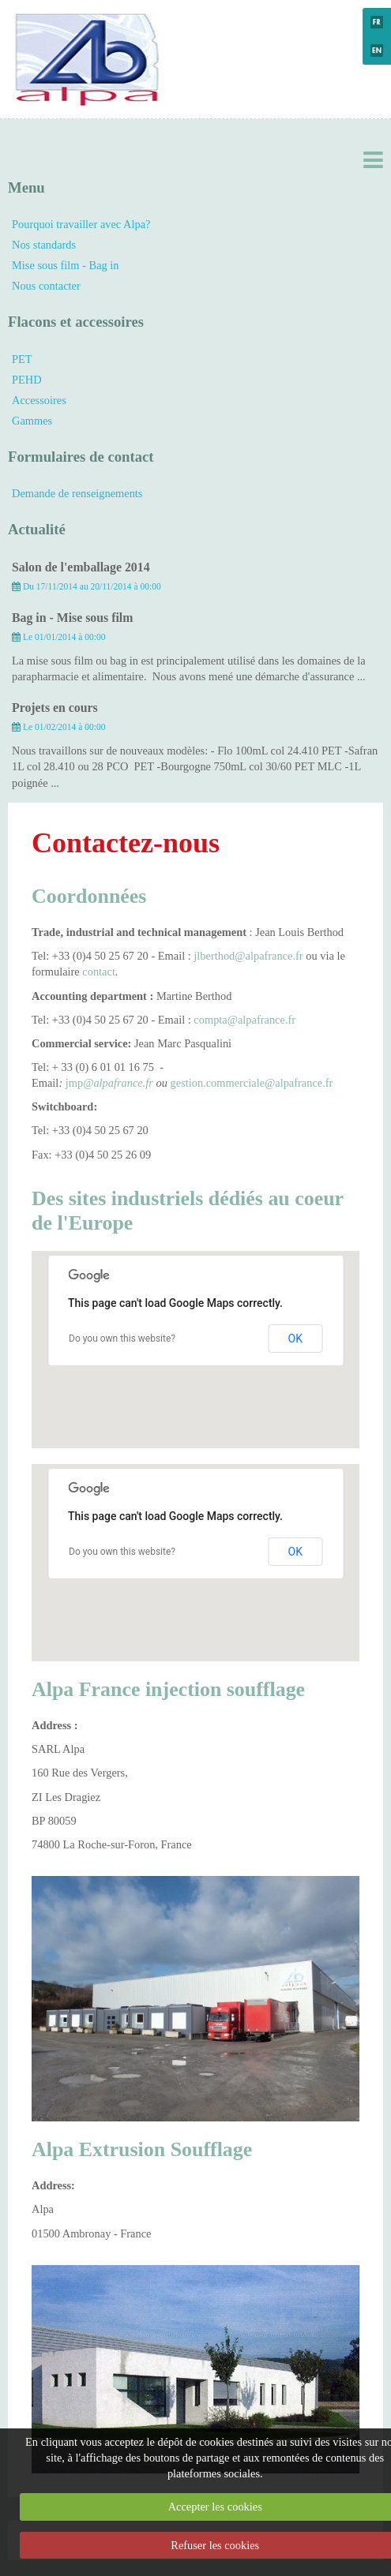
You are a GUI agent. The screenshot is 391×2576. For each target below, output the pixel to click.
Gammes (32, 420)
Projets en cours (55, 707)
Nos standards (44, 244)
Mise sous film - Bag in (65, 265)
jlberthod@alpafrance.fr (248, 955)
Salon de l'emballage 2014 (81, 567)
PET (22, 359)
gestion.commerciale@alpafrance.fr (252, 1082)
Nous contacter (46, 285)
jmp (72, 1082)
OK (295, 1338)
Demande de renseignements (77, 493)
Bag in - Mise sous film (72, 617)
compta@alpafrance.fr (244, 1019)
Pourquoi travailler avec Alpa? (81, 224)
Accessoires (39, 400)
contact (98, 971)
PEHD (27, 379)
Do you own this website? (122, 1338)
